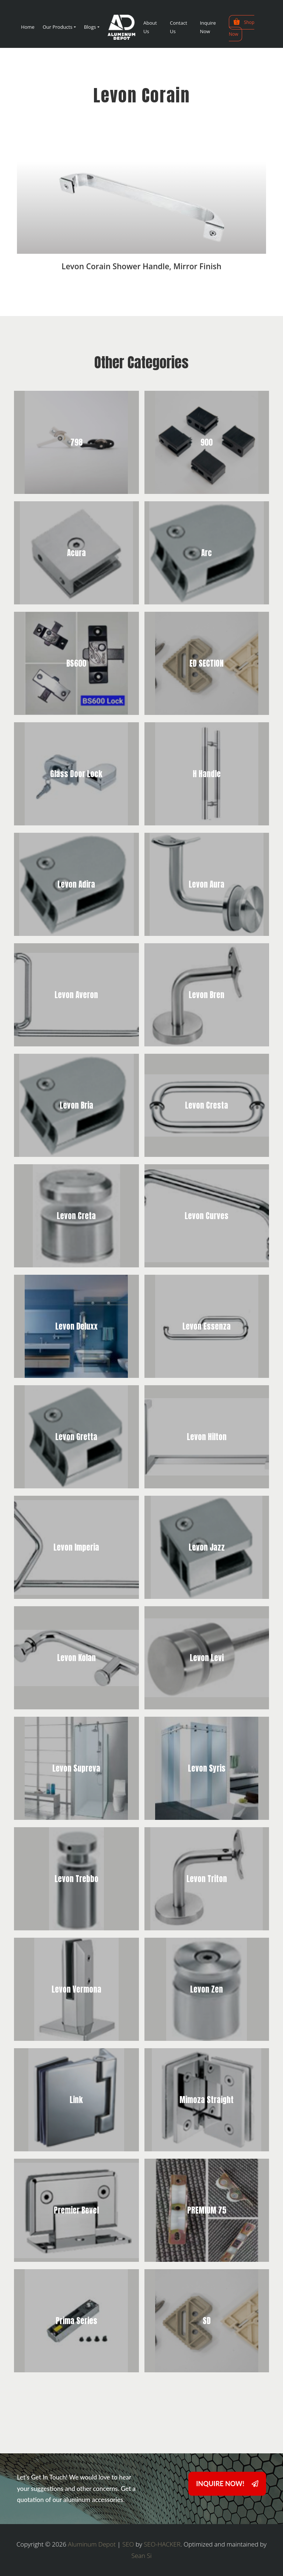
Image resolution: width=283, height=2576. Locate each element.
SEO (128, 2544)
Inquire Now (208, 27)
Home (28, 27)
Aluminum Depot (92, 2544)
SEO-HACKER (162, 2544)
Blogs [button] (90, 27)
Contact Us (178, 27)
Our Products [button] (58, 27)
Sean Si (141, 2555)
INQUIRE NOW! (227, 2484)
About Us (150, 27)
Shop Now (242, 26)
